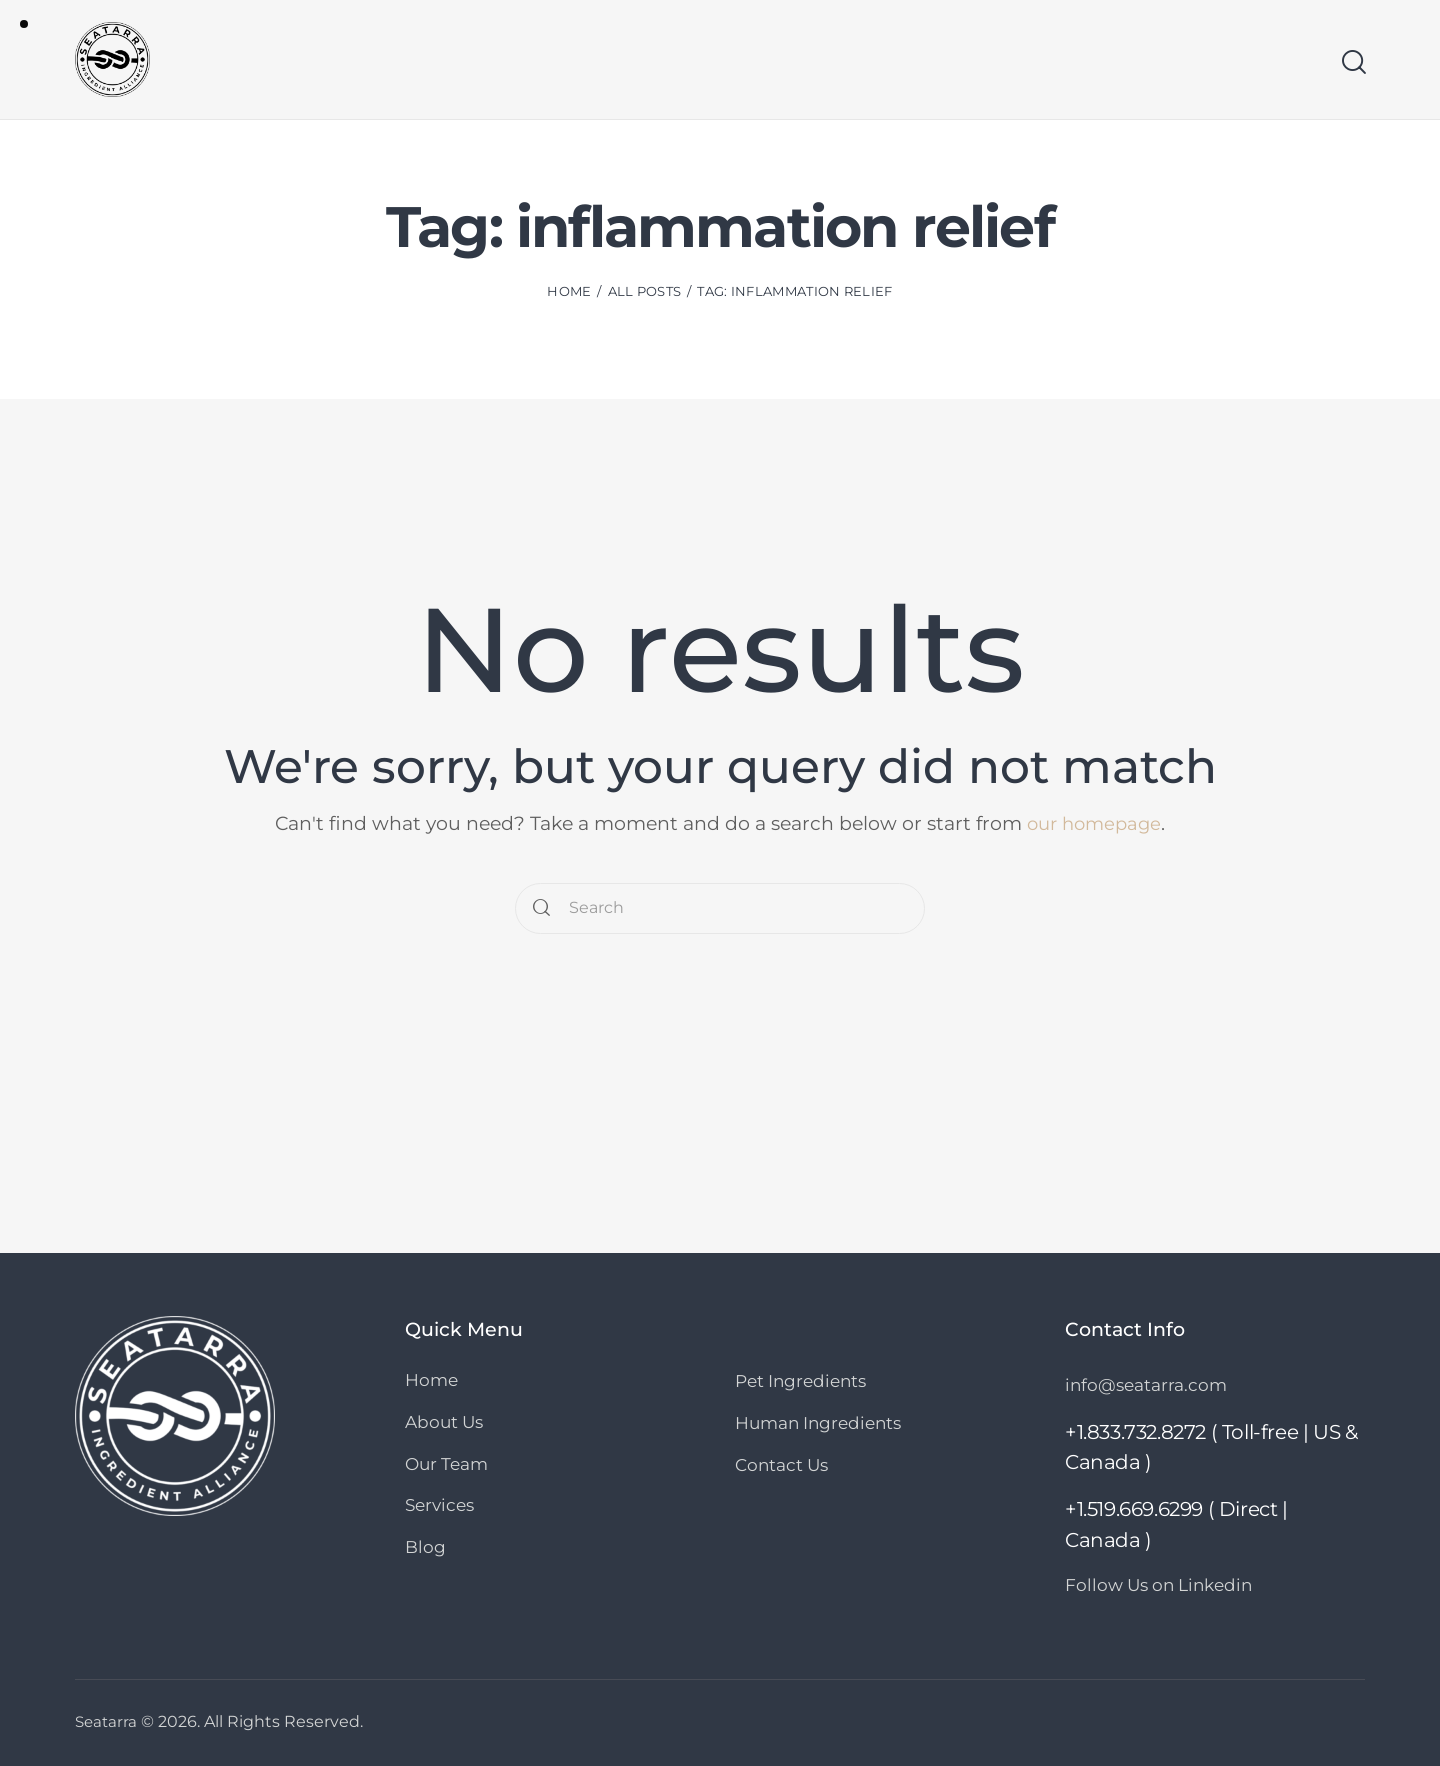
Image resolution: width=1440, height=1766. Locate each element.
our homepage (1094, 823)
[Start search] (1352, 63)
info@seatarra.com (1146, 1385)
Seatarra (107, 1720)
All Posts (645, 293)
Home (569, 293)
